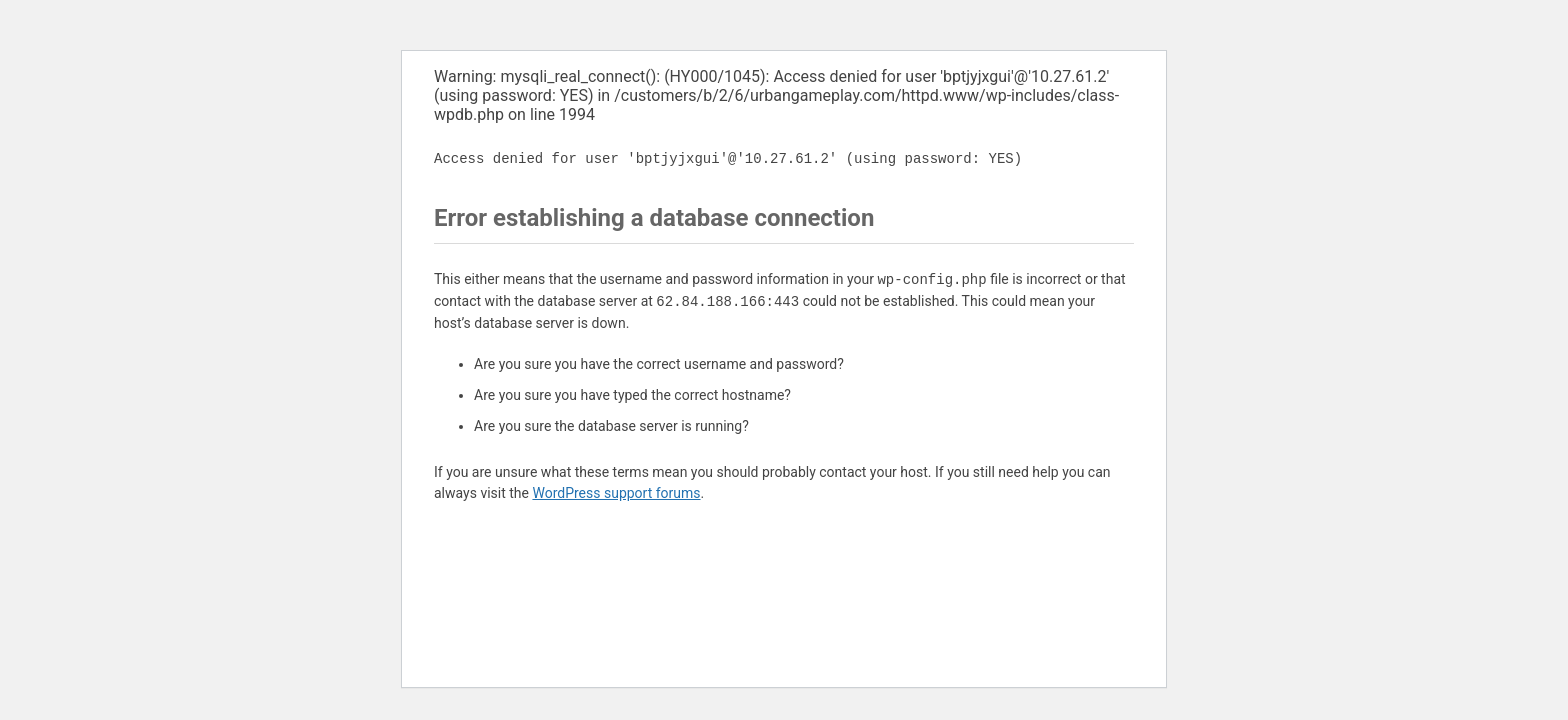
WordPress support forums (616, 493)
